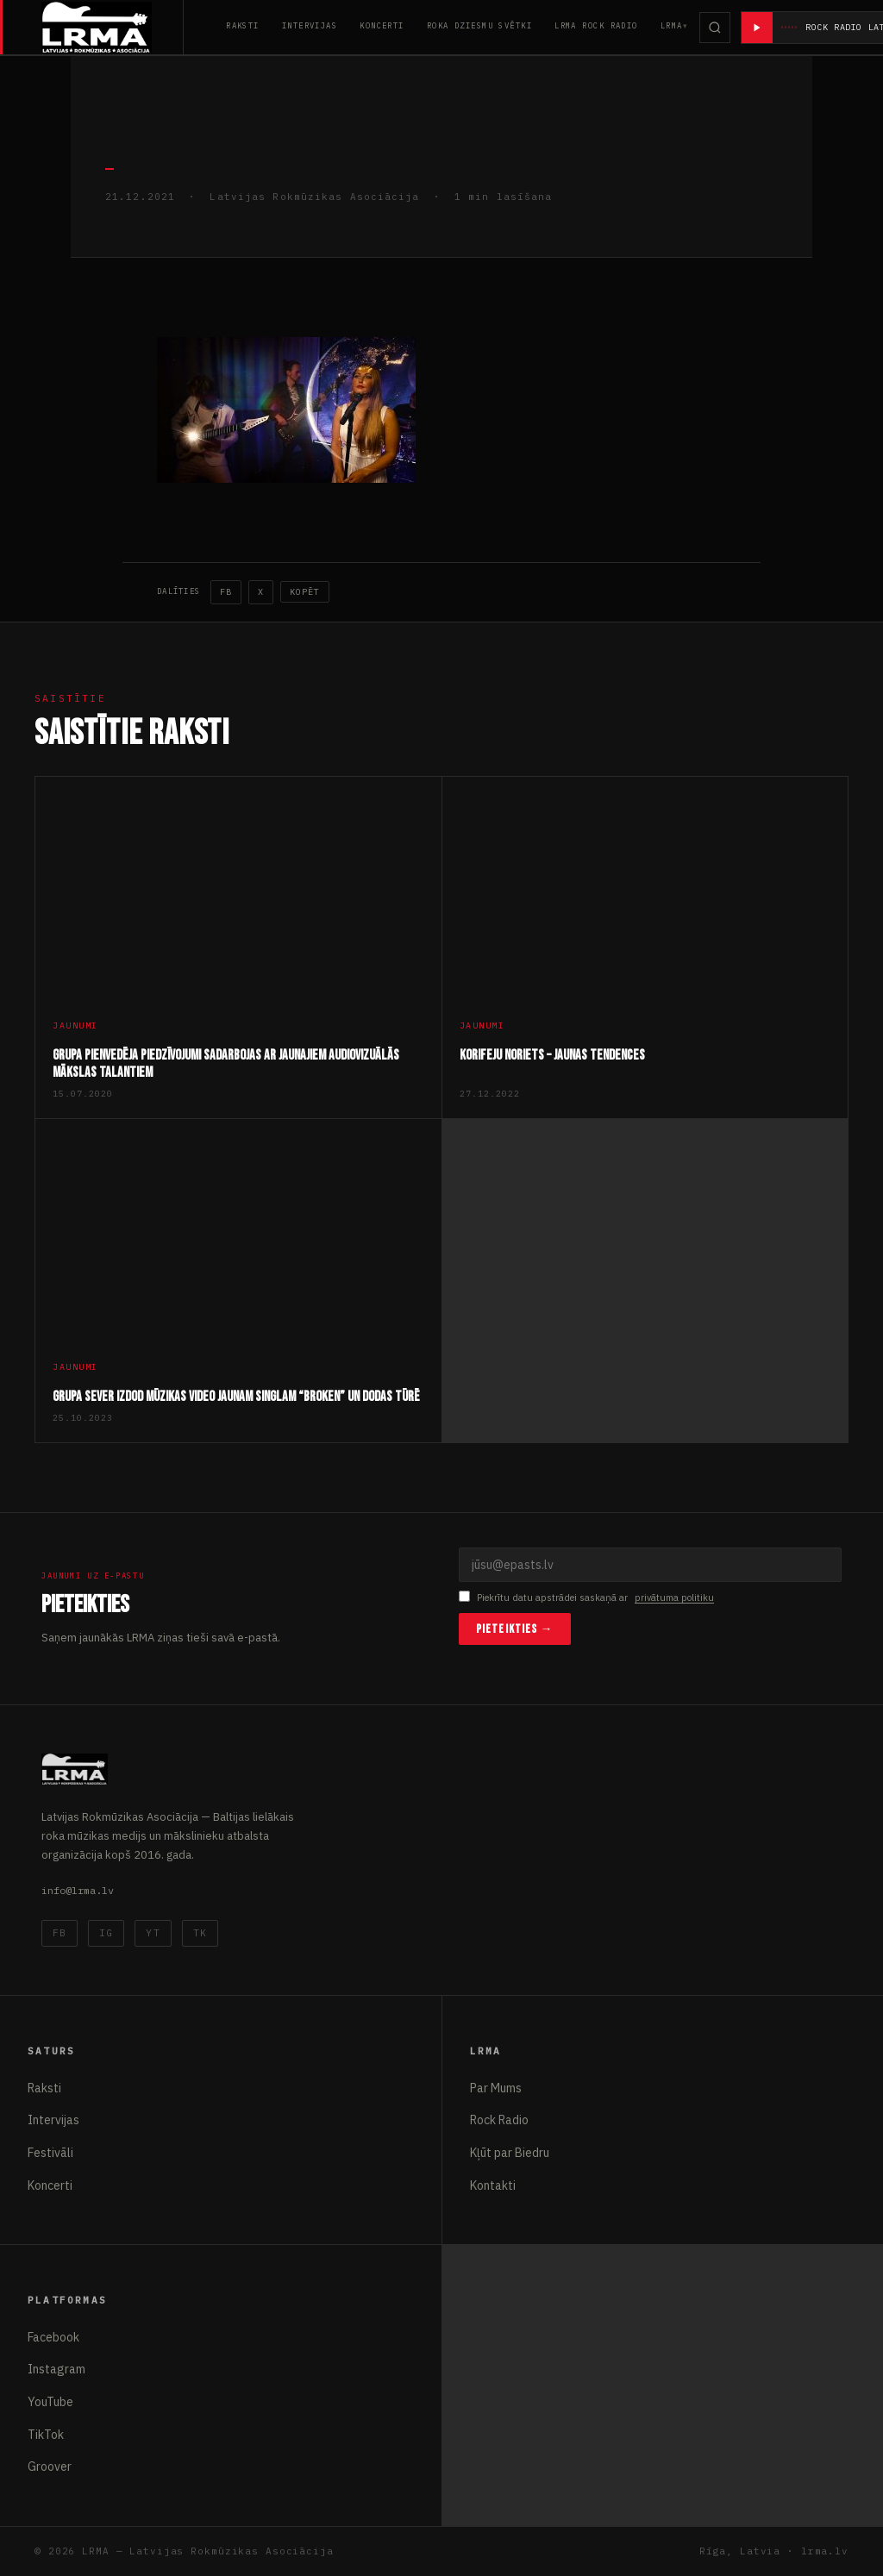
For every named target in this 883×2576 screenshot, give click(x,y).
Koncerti (382, 25)
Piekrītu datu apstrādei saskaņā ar (586, 1598)
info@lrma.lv (77, 1890)
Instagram (56, 2369)
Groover (50, 2466)
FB (226, 591)
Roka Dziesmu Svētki (479, 25)
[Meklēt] (714, 27)
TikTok (46, 2434)
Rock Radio (499, 2120)
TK (200, 1933)
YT (153, 1933)
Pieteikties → (515, 1629)
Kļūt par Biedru (509, 2152)
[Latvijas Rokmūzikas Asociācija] (112, 27)
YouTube (50, 2402)
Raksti (243, 25)
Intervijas (309, 25)
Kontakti (493, 2185)
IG (106, 1933)
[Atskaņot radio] (757, 27)
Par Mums (496, 2088)
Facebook (53, 2337)
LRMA (672, 25)
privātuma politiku (674, 1597)
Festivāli (50, 2152)
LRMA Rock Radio (596, 25)
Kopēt (305, 591)
